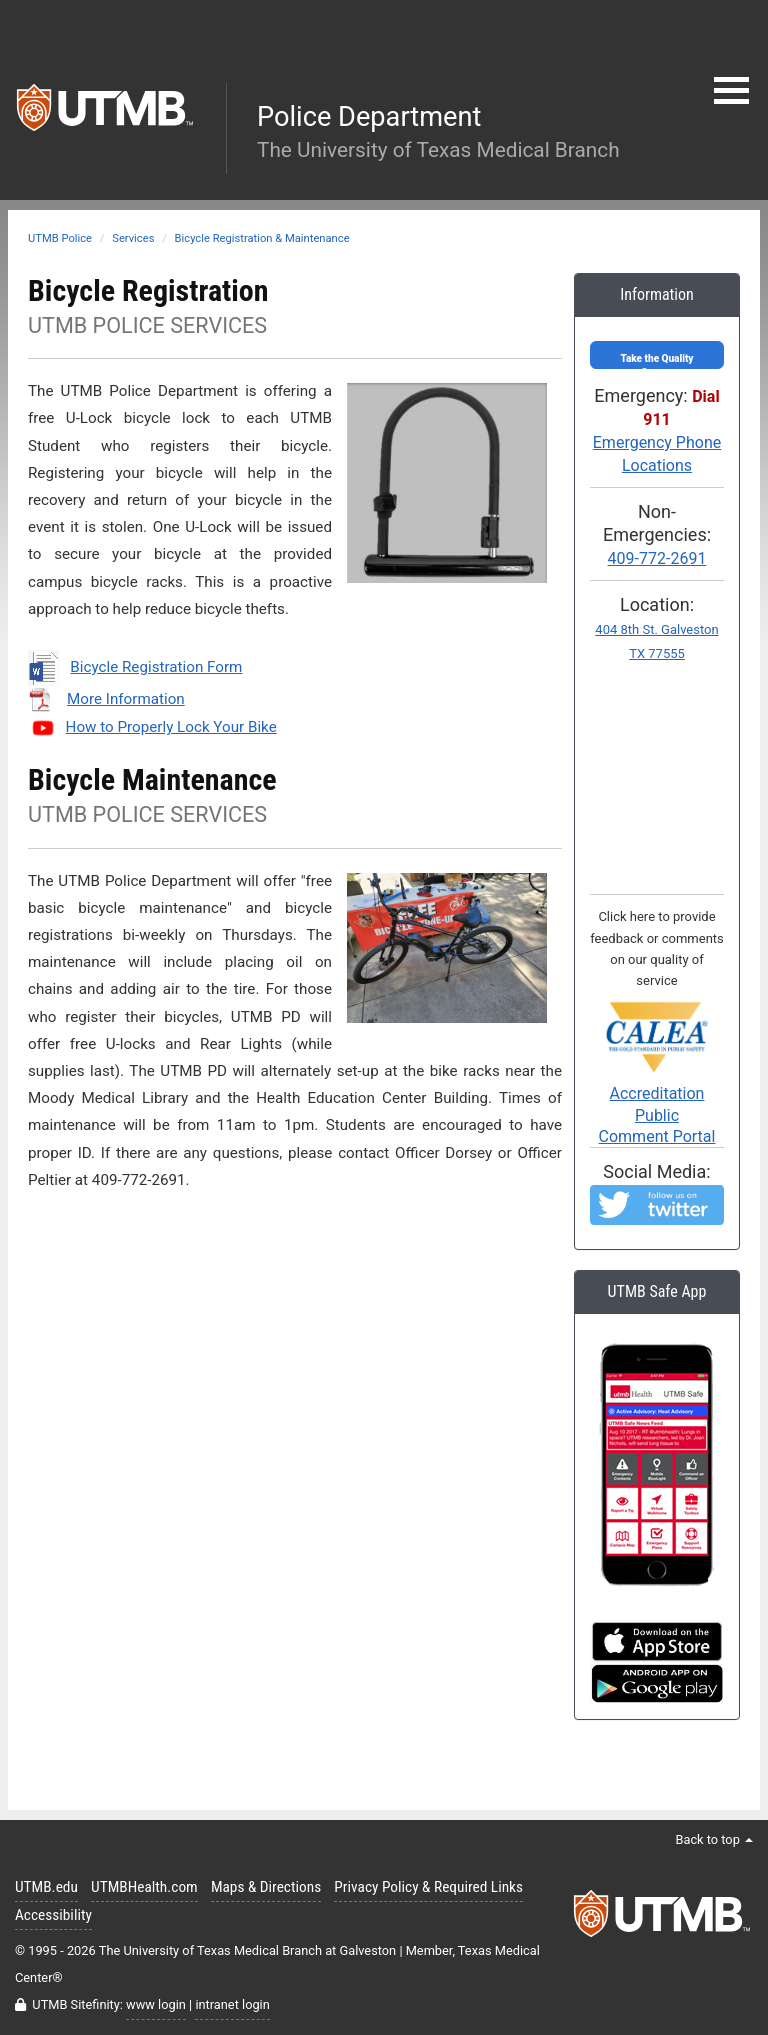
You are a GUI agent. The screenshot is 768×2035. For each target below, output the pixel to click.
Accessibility (53, 1915)
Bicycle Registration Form (156, 667)
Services (133, 238)
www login (156, 2004)
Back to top (714, 1839)
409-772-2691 (657, 558)
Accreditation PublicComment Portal (657, 1086)
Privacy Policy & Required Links (428, 1887)
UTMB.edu (46, 1887)
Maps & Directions (266, 1887)
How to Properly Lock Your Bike (171, 727)
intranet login (232, 2004)
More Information (126, 699)
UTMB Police (60, 238)
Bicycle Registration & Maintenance (262, 238)
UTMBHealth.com (144, 1887)
